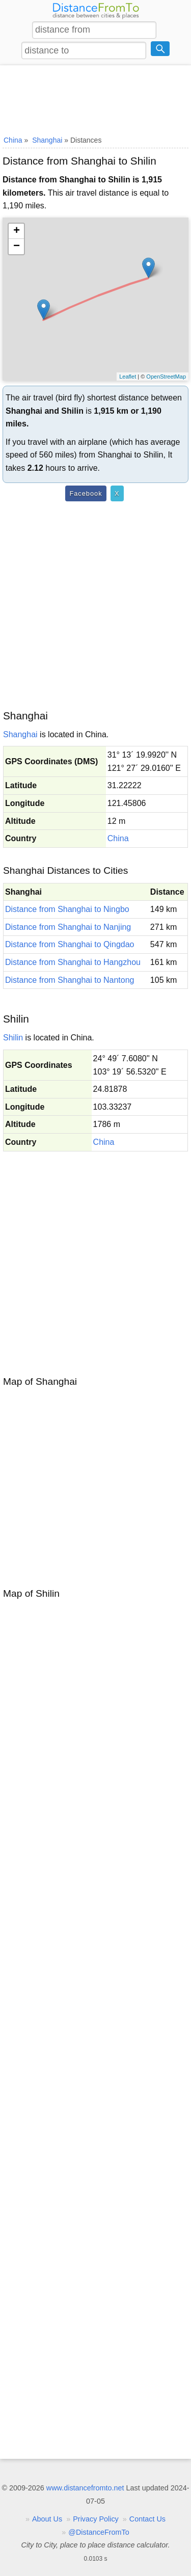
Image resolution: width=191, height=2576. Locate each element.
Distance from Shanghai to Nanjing (68, 927)
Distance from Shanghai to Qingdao (69, 944)
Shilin (13, 1037)
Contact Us (147, 2519)
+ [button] (16, 231)
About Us (47, 2519)
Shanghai (20, 734)
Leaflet (127, 376)
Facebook (85, 493)
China (118, 838)
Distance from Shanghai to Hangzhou (73, 962)
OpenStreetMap (166, 376)
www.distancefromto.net (85, 2488)
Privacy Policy (96, 2519)
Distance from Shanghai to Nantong (69, 980)
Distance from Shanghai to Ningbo (67, 909)
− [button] (16, 246)
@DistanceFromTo (98, 2532)
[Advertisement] (95, 98)
